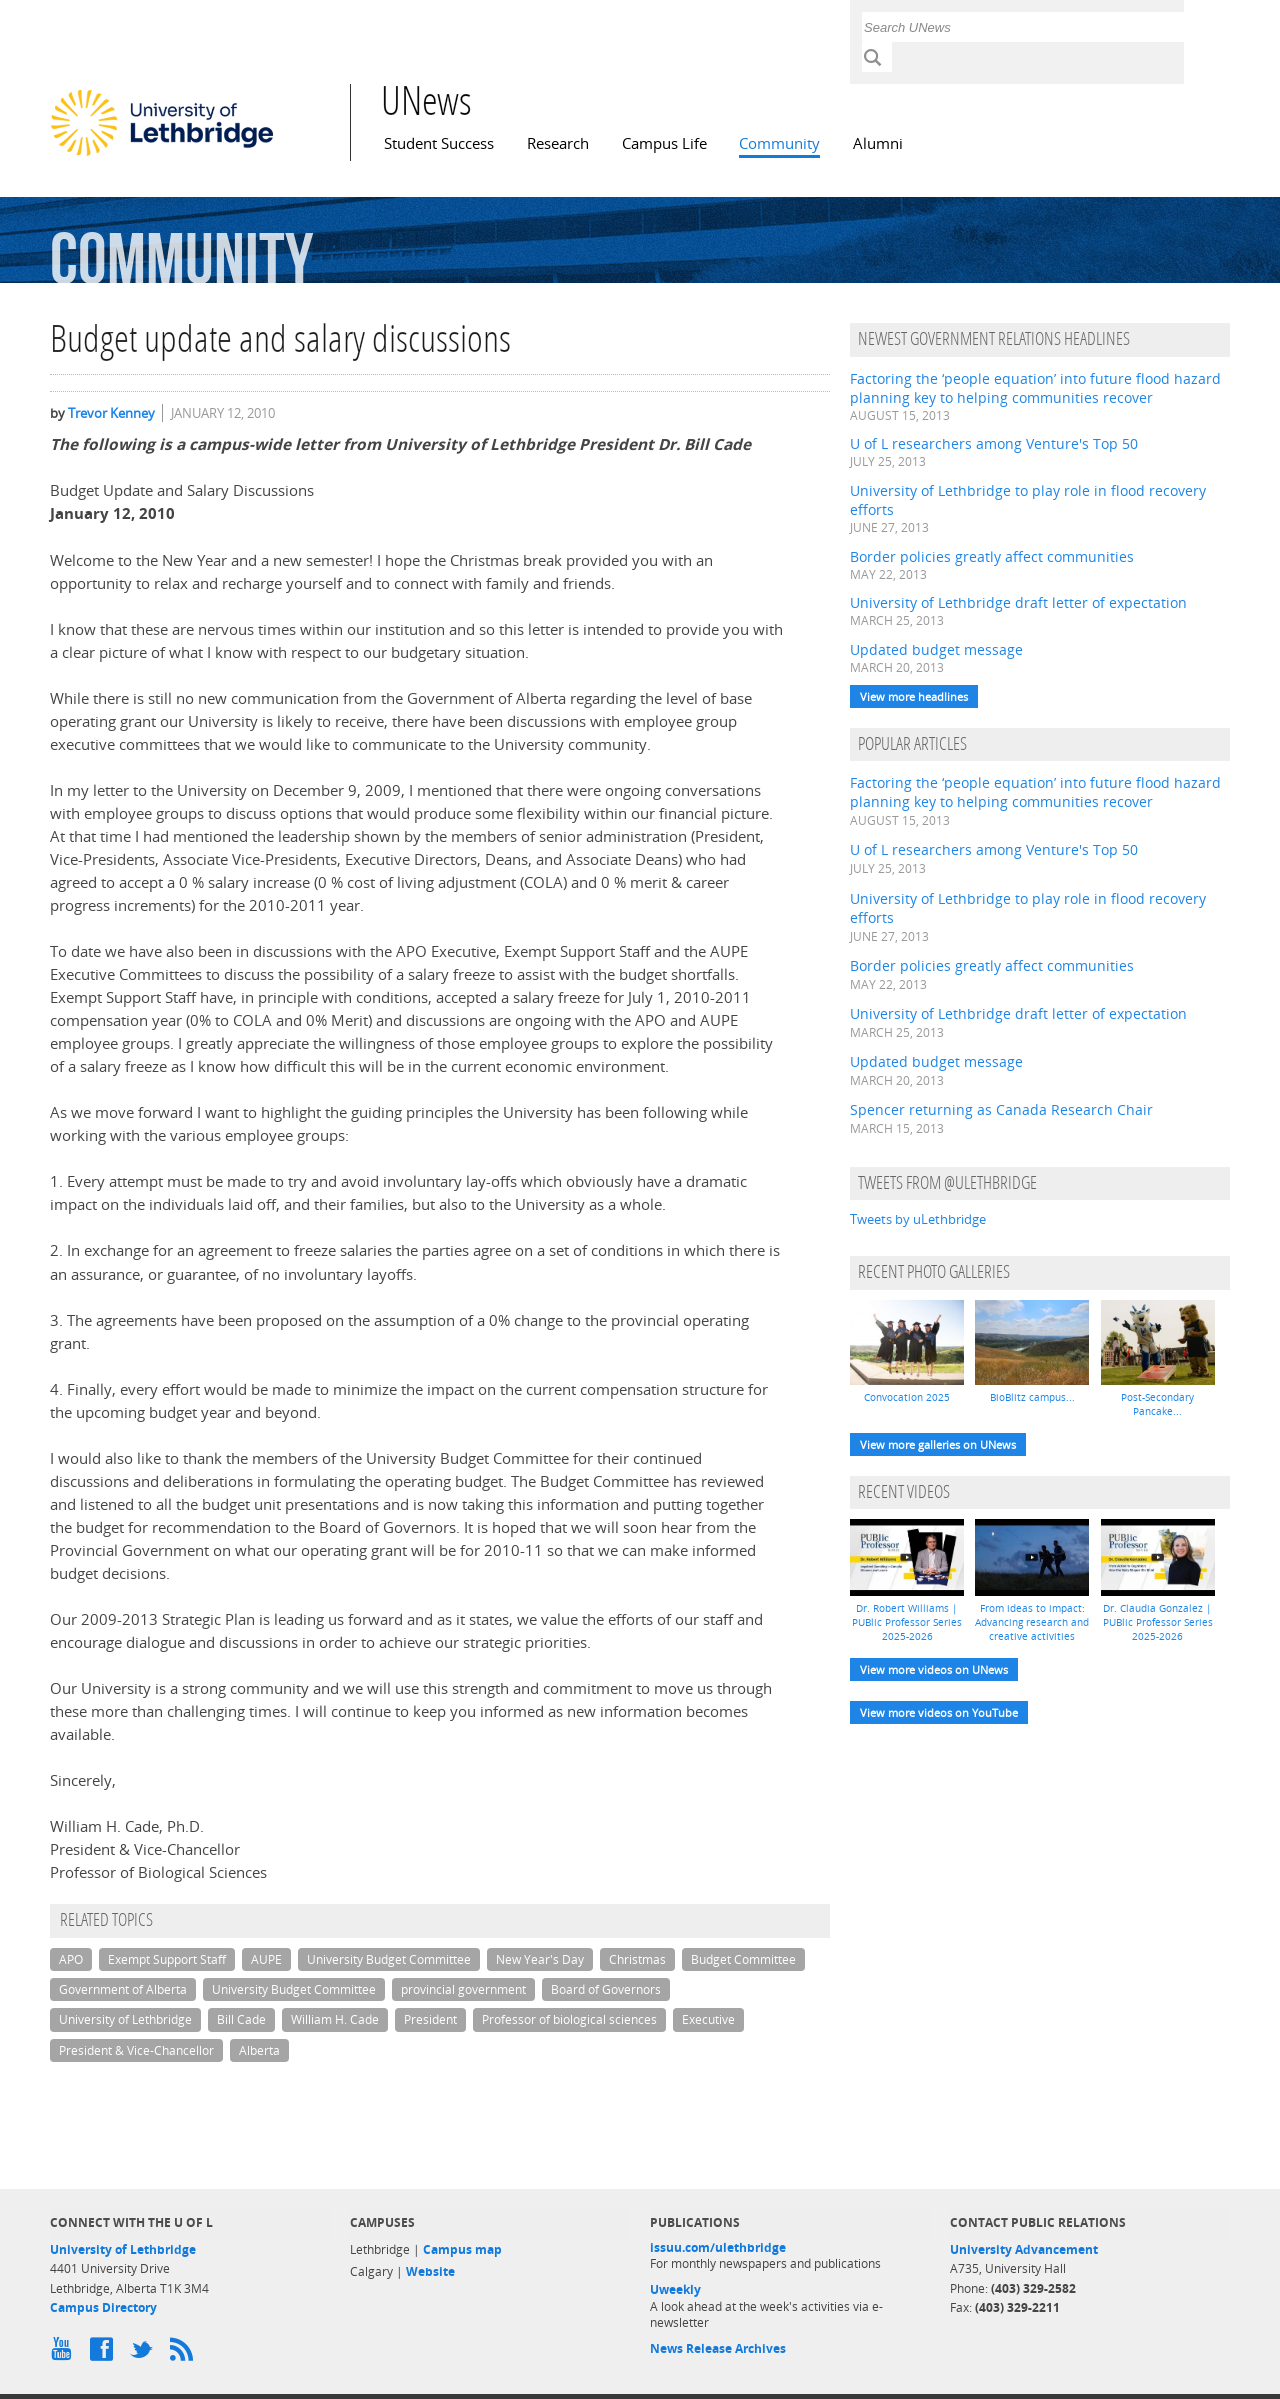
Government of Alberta (123, 1989)
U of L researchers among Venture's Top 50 (994, 443)
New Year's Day (540, 1959)
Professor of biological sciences (569, 2019)
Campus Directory (103, 2307)
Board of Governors (606, 1989)
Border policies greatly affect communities (992, 556)
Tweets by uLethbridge (918, 1219)
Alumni (878, 143)
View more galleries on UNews (938, 1444)
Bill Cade (241, 2019)
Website (430, 2271)
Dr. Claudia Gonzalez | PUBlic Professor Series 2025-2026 (1158, 1622)
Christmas (637, 1959)
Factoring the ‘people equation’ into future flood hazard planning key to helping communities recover (1035, 388)
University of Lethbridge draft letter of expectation (1018, 602)
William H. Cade (335, 2019)
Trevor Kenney (111, 413)
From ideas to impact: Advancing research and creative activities (1032, 1622)
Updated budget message (936, 649)
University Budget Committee (389, 1959)
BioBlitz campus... (1032, 1397)
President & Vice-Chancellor (136, 2050)
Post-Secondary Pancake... (1157, 1404)
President (430, 2019)
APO (71, 1959)
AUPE (266, 1959)
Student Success (439, 143)
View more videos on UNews (934, 1669)
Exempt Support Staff (167, 1959)
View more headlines (914, 696)
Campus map (462, 2249)
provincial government (463, 1989)
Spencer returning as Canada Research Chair (1001, 1109)
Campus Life (664, 143)
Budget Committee (743, 1959)
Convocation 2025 (907, 1397)
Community (779, 143)
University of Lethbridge (125, 2019)
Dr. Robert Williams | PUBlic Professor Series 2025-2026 (907, 1622)
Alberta (259, 2050)
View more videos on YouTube (939, 1712)
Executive (708, 2019)
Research (558, 143)
